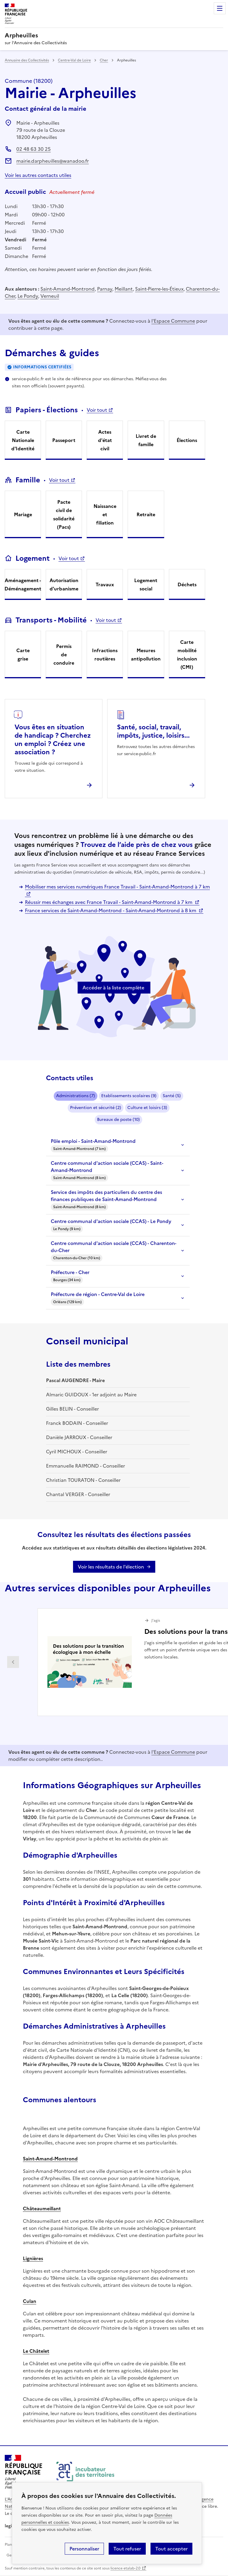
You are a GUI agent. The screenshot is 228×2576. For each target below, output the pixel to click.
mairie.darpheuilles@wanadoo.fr (52, 160)
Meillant (124, 288)
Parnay (104, 288)
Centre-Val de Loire (74, 60)
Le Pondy (28, 296)
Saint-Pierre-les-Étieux (159, 288)
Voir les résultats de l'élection (111, 1566)
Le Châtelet (36, 2351)
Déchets (187, 584)
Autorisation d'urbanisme (64, 584)
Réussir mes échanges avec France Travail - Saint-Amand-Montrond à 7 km (109, 902)
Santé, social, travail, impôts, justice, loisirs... (153, 731)
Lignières (33, 2258)
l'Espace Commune (173, 320)
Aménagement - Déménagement (22, 584)
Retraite (146, 514)
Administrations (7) (75, 1096)
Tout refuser (127, 2548)
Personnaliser (84, 2548)
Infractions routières (105, 654)
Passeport (63, 440)
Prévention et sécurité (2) (95, 1108)
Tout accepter (171, 2548)
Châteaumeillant (42, 2208)
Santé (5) (172, 1096)
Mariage (23, 514)
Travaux (105, 584)
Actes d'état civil (105, 440)
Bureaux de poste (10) (118, 1119)
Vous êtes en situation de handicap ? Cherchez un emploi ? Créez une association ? (53, 739)
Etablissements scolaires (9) (128, 1096)
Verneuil (49, 296)
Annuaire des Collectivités (27, 60)
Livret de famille (146, 440)
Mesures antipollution (146, 654)
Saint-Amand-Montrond (67, 288)
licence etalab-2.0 (125, 2568)
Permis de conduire (63, 654)
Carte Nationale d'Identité (22, 440)
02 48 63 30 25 (33, 149)
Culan (29, 2301)
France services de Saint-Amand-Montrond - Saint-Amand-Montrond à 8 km (111, 910)
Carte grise (23, 654)
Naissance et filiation (105, 514)
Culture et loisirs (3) (147, 1108)
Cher (104, 60)
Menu (220, 8)
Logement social (145, 584)
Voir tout (97, 410)
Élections (187, 440)
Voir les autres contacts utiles (38, 175)
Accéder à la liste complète (113, 987)
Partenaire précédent (13, 1662)
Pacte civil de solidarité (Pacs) (64, 514)
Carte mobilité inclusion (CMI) (187, 655)
